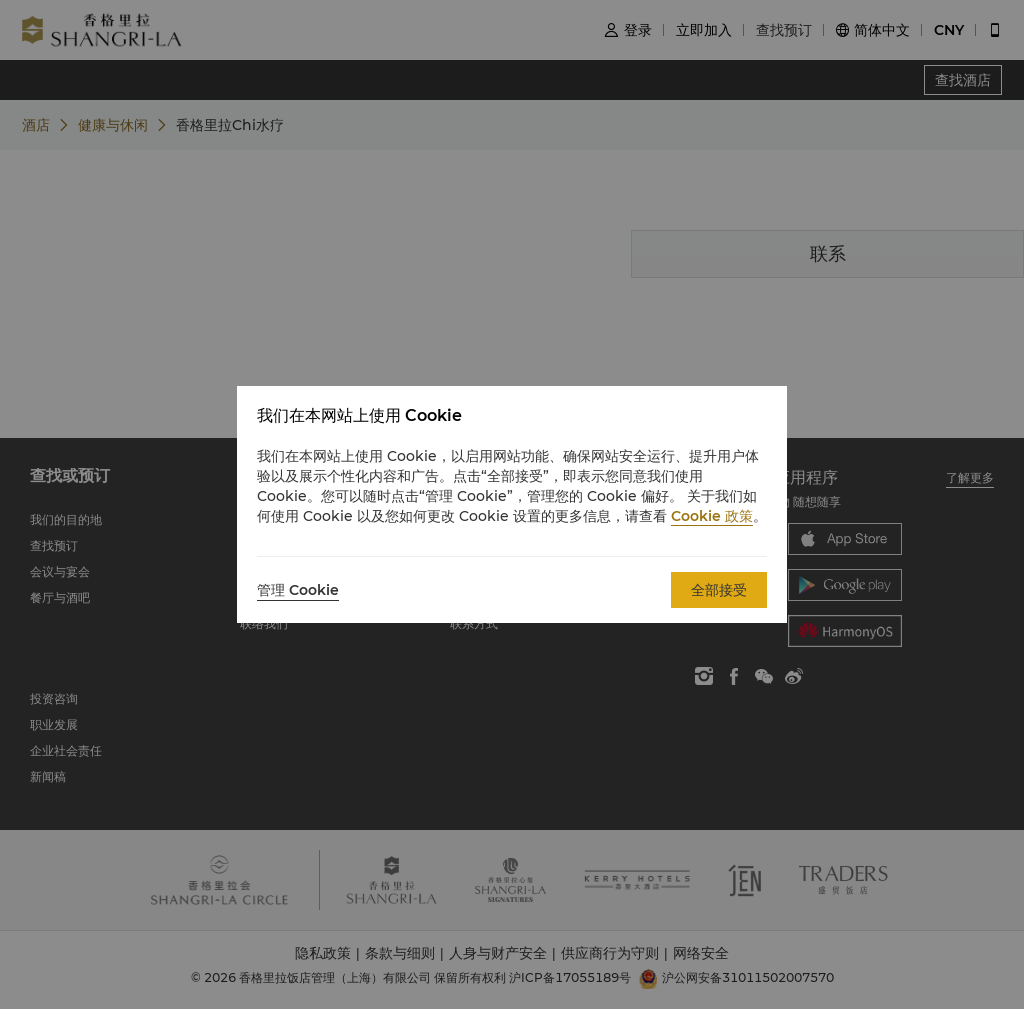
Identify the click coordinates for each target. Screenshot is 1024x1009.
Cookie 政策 (712, 516)
